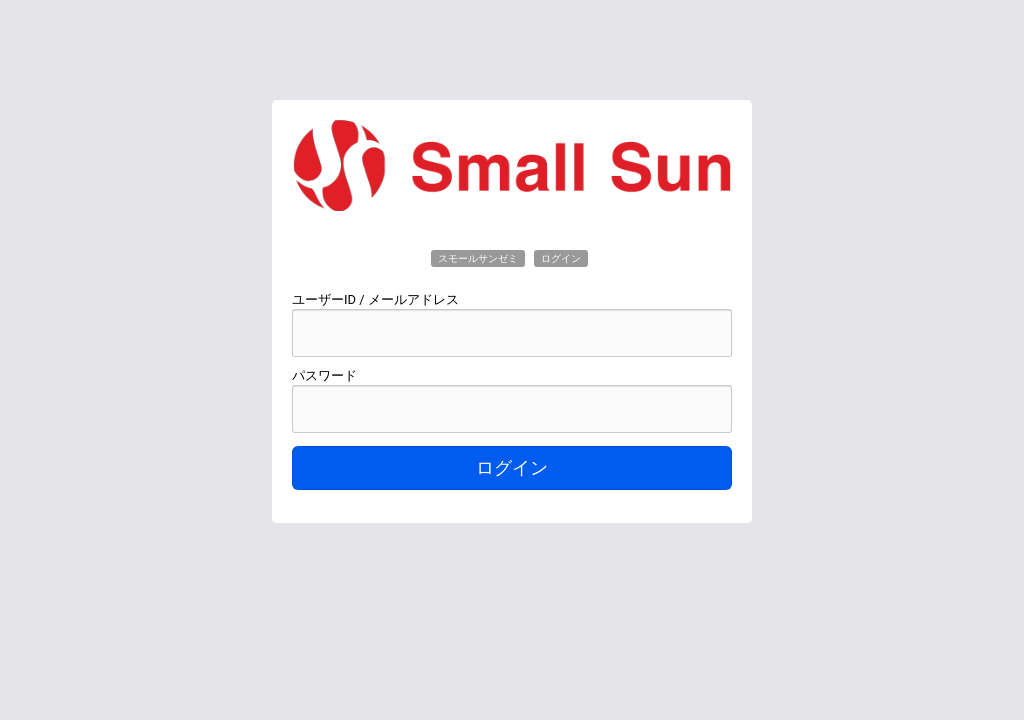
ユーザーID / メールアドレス (375, 299)
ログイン (512, 468)
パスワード (324, 375)
